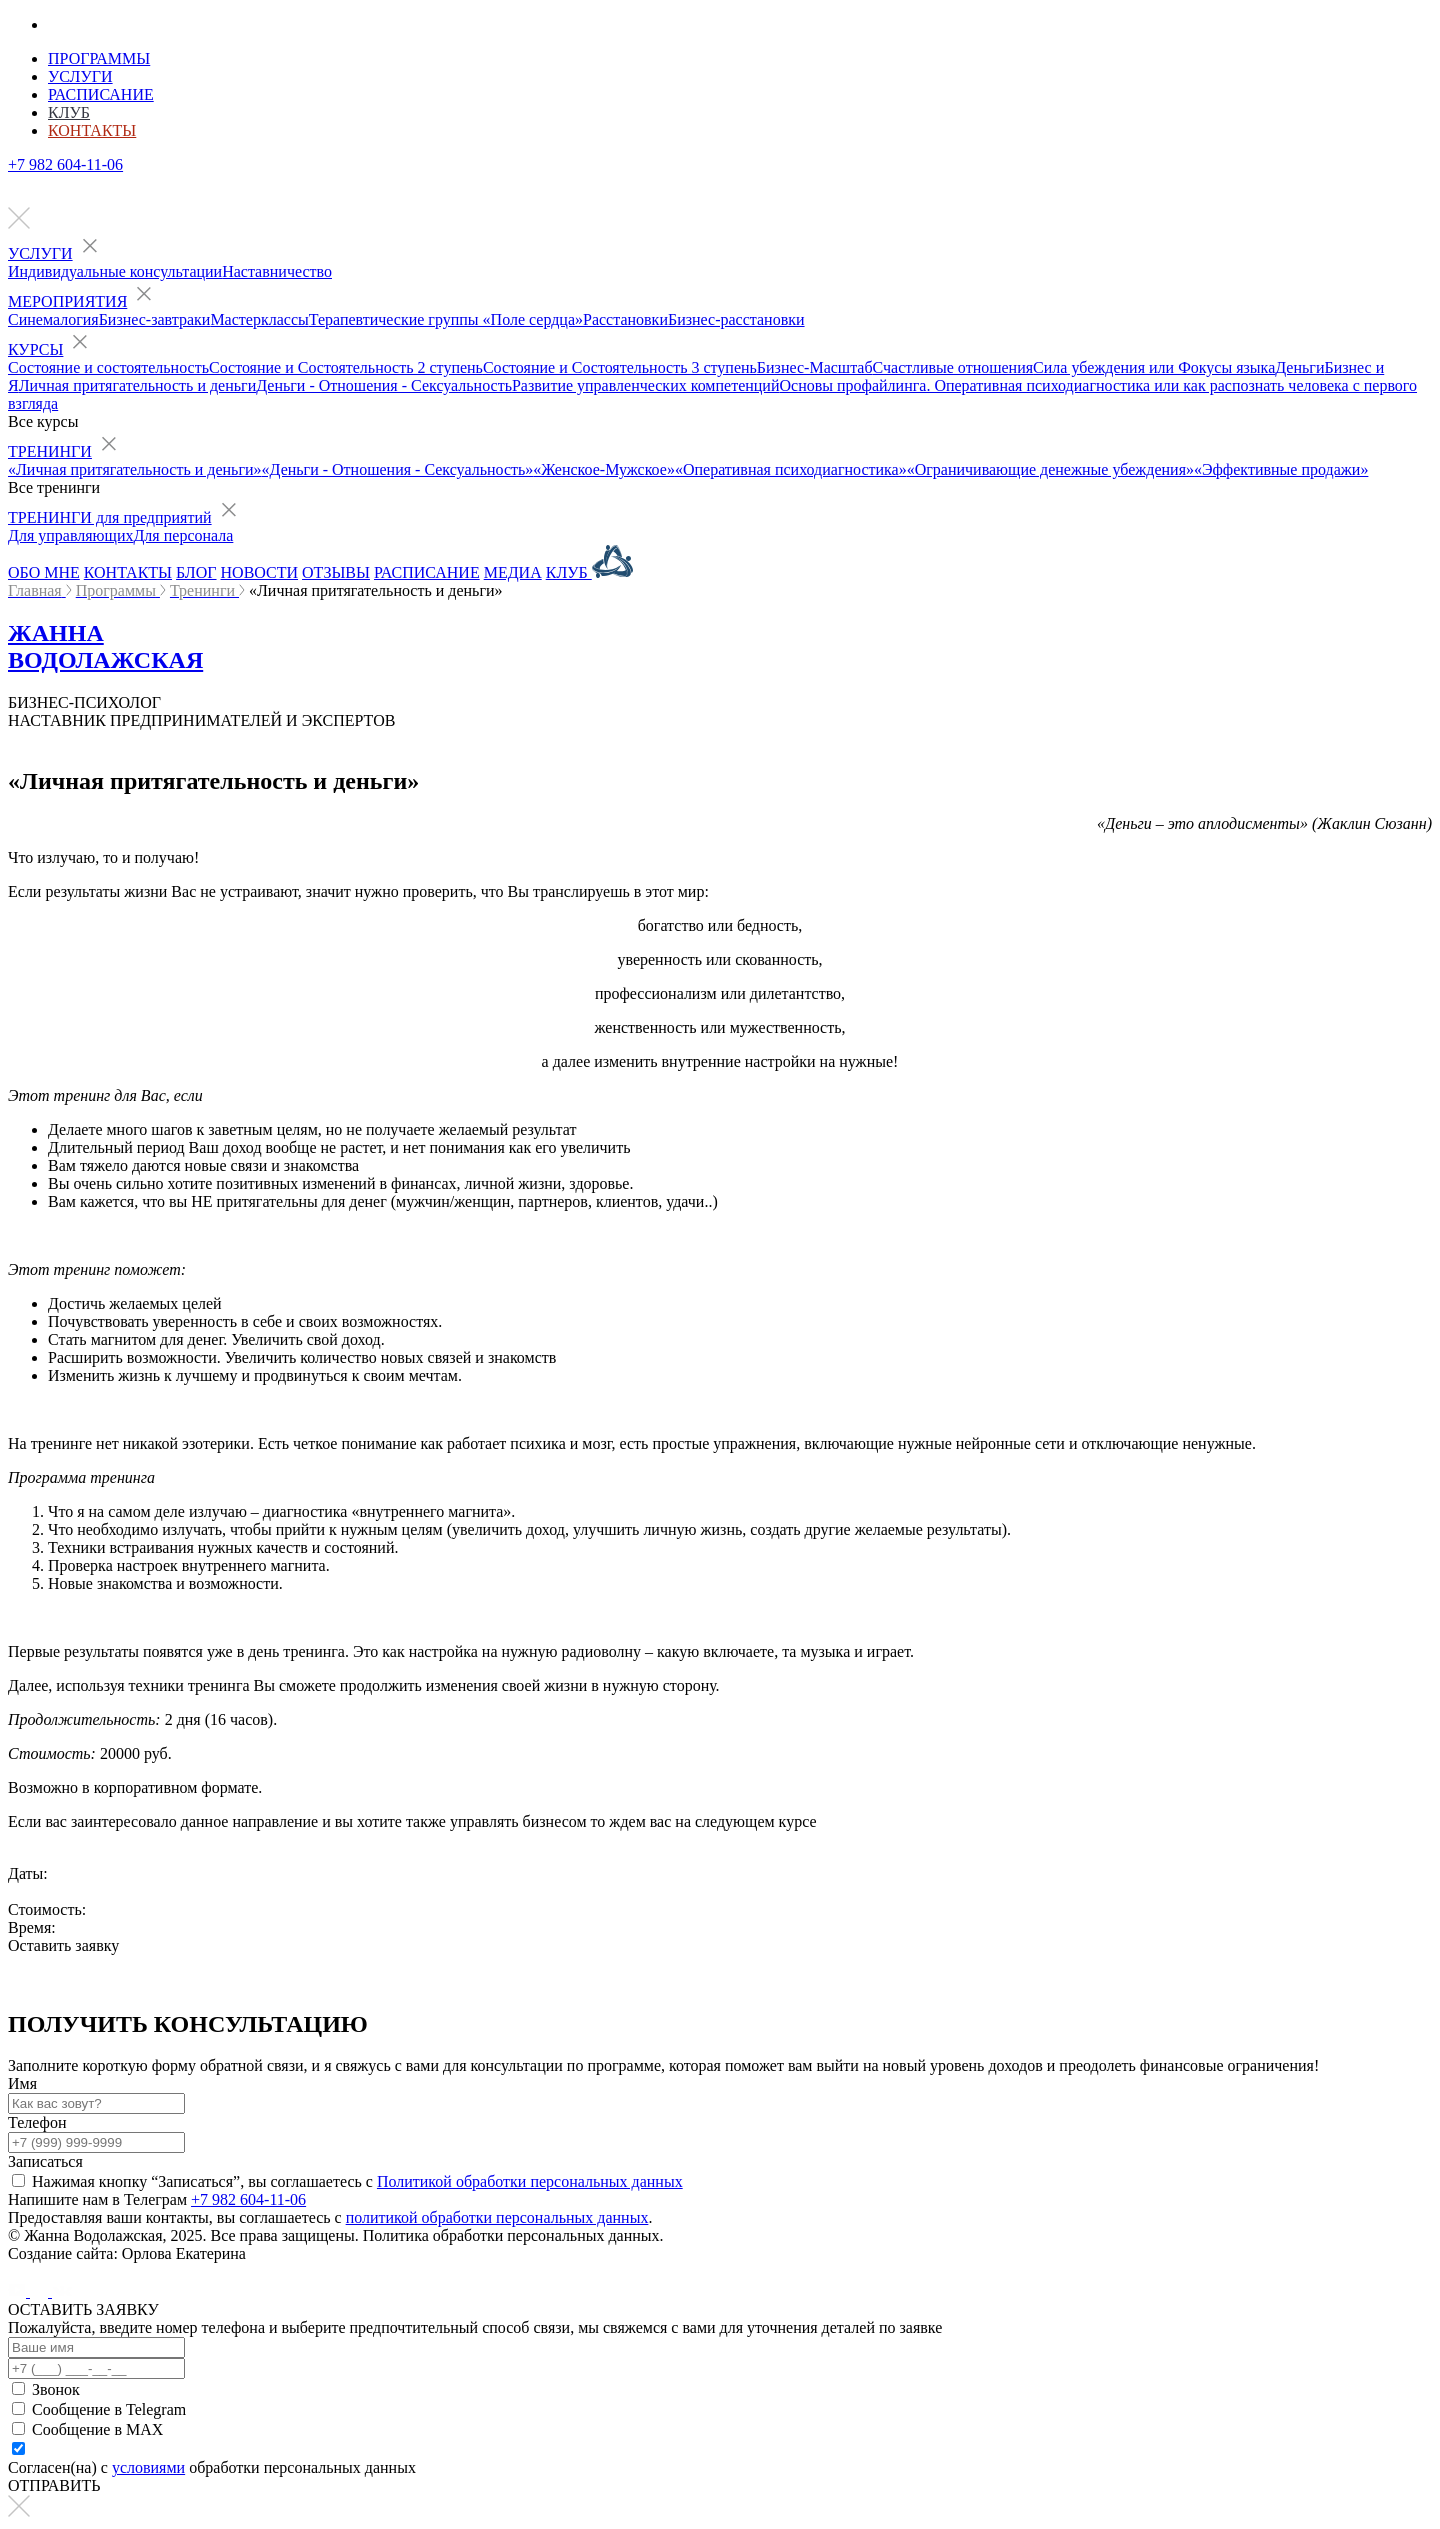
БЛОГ (196, 572)
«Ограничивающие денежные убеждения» (1050, 469)
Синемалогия (53, 319)
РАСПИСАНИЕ (427, 572)
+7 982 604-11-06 (65, 164)
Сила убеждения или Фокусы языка (1154, 367)
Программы (99, 58)
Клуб (69, 112)
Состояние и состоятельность (108, 367)
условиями (148, 2467)
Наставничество (277, 271)
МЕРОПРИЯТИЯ (67, 301)
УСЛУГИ (40, 253)
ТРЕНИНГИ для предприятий (110, 517)
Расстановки (625, 319)
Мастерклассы (259, 319)
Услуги (80, 76)
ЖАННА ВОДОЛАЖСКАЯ (105, 646)
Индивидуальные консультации (115, 271)
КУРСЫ (35, 349)
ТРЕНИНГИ (50, 451)
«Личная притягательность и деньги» (135, 469)
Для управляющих (70, 535)
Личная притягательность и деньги (138, 385)
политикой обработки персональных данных (497, 2217)
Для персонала (183, 535)
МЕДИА (513, 572)
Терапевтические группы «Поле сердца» (446, 319)
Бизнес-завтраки (155, 319)
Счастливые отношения (953, 367)
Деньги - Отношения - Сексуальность (384, 385)
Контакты (92, 130)
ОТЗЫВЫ (336, 572)
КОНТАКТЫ (128, 572)
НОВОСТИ (260, 572)
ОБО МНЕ (44, 572)
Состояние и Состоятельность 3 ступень (620, 367)
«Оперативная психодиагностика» (791, 469)
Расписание (101, 94)
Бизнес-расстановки (736, 319)
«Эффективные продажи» (1281, 469)
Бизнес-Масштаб (815, 367)
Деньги (1299, 367)
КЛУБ (589, 572)
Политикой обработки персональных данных (530, 2181)
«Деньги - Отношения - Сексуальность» (398, 469)
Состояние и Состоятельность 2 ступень (346, 367)
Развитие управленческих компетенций (646, 385)
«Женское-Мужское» (604, 469)
